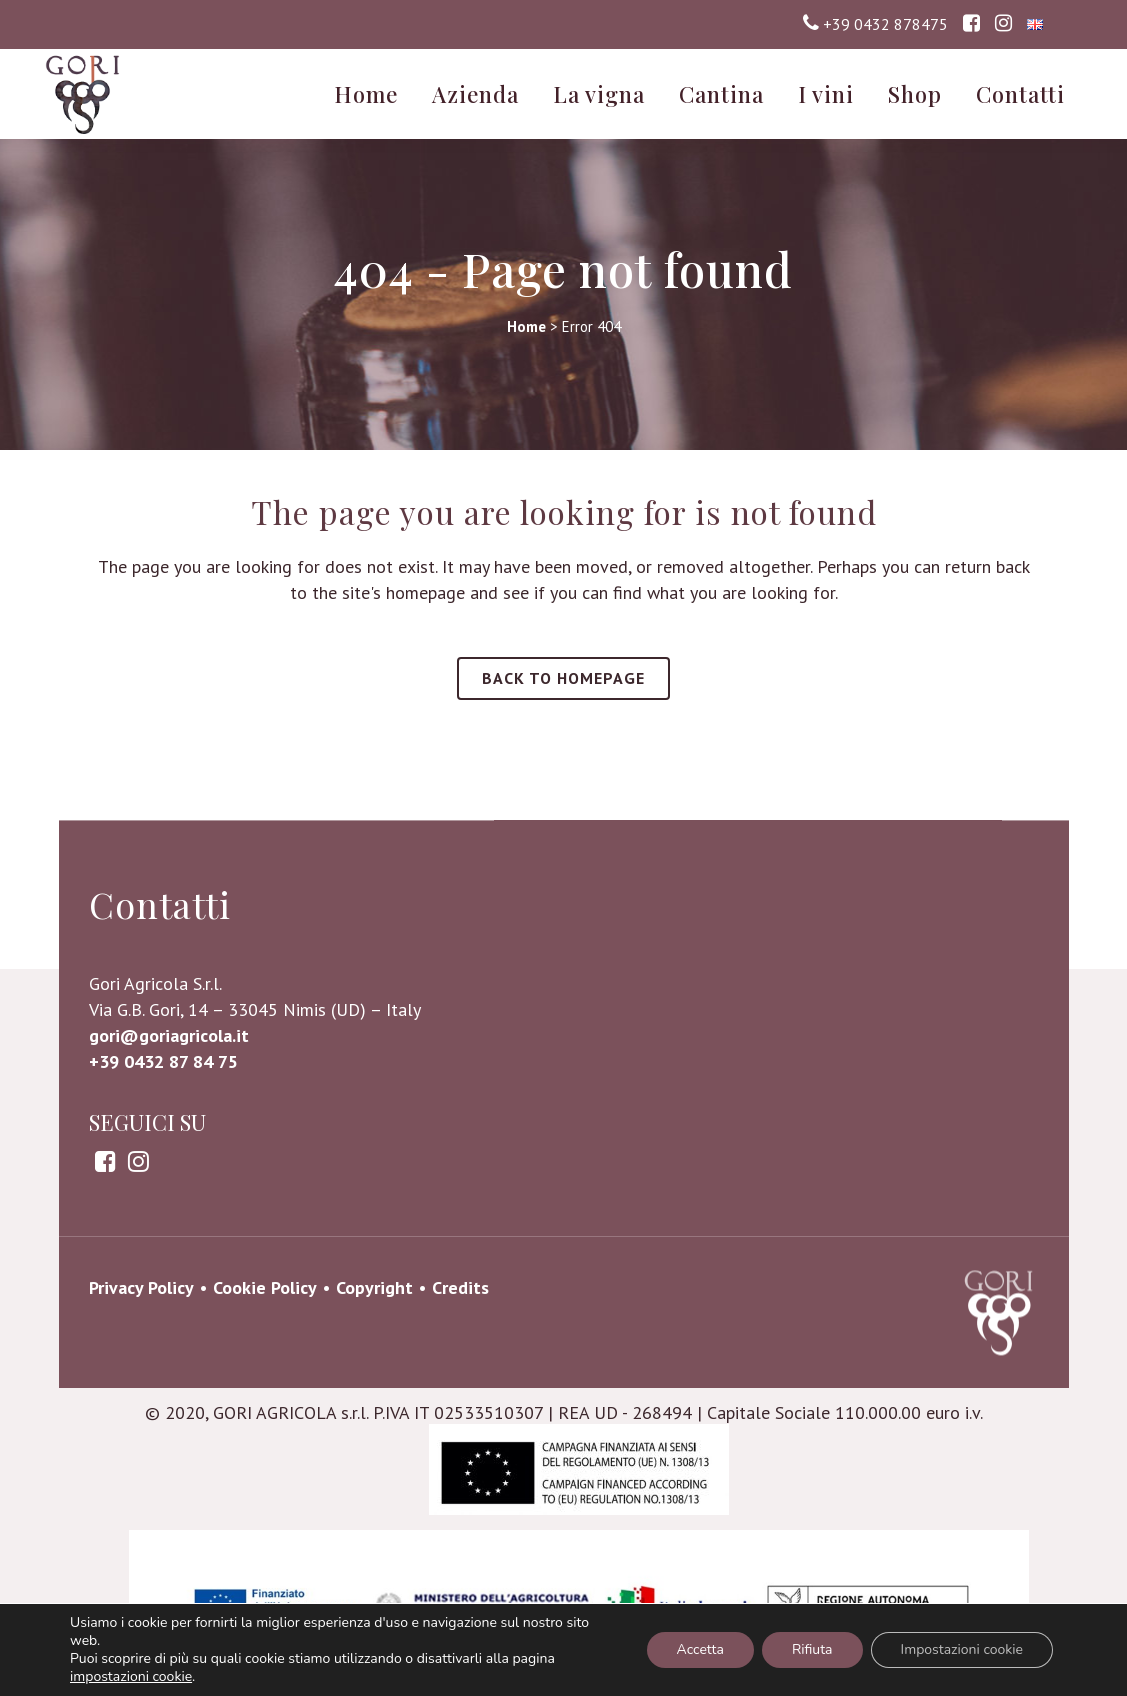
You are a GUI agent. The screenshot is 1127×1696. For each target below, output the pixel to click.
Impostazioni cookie (962, 1649)
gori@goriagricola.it (169, 1189)
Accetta (700, 1649)
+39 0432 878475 (885, 24)
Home (526, 326)
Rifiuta (812, 1649)
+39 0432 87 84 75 (163, 1215)
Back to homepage (563, 678)
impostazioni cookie (131, 1677)
